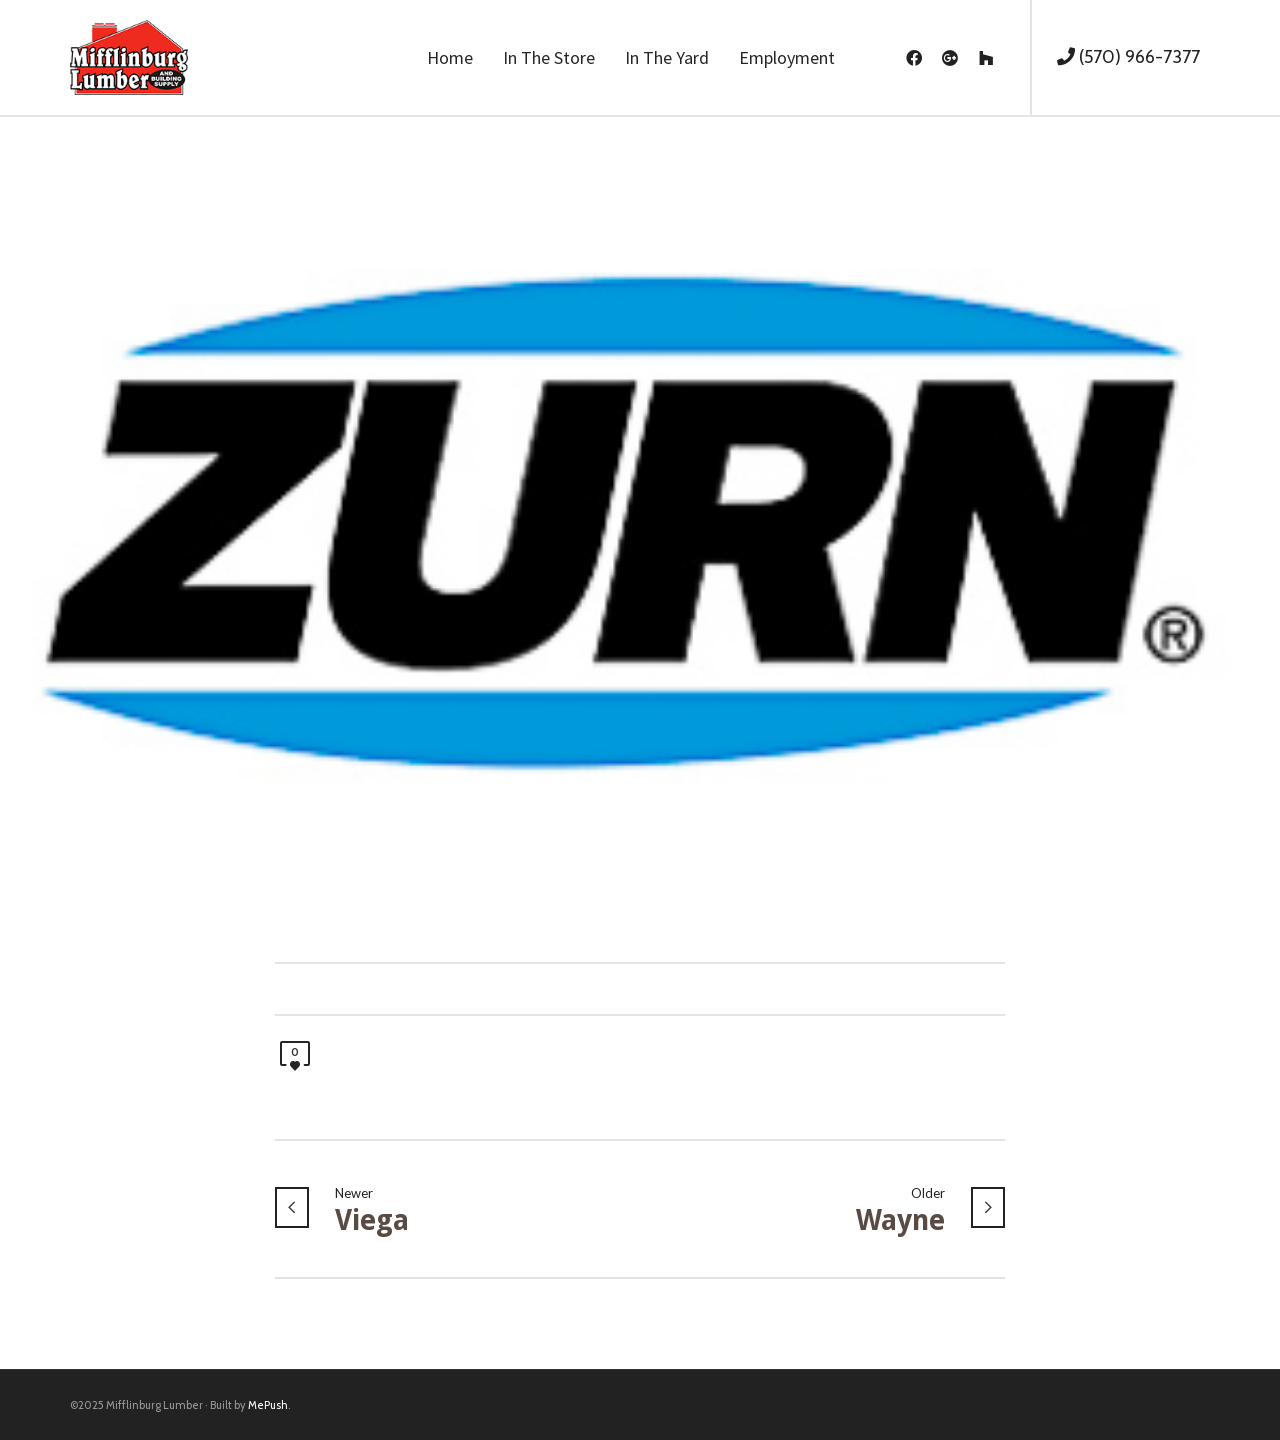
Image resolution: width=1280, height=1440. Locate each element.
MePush (268, 1405)
